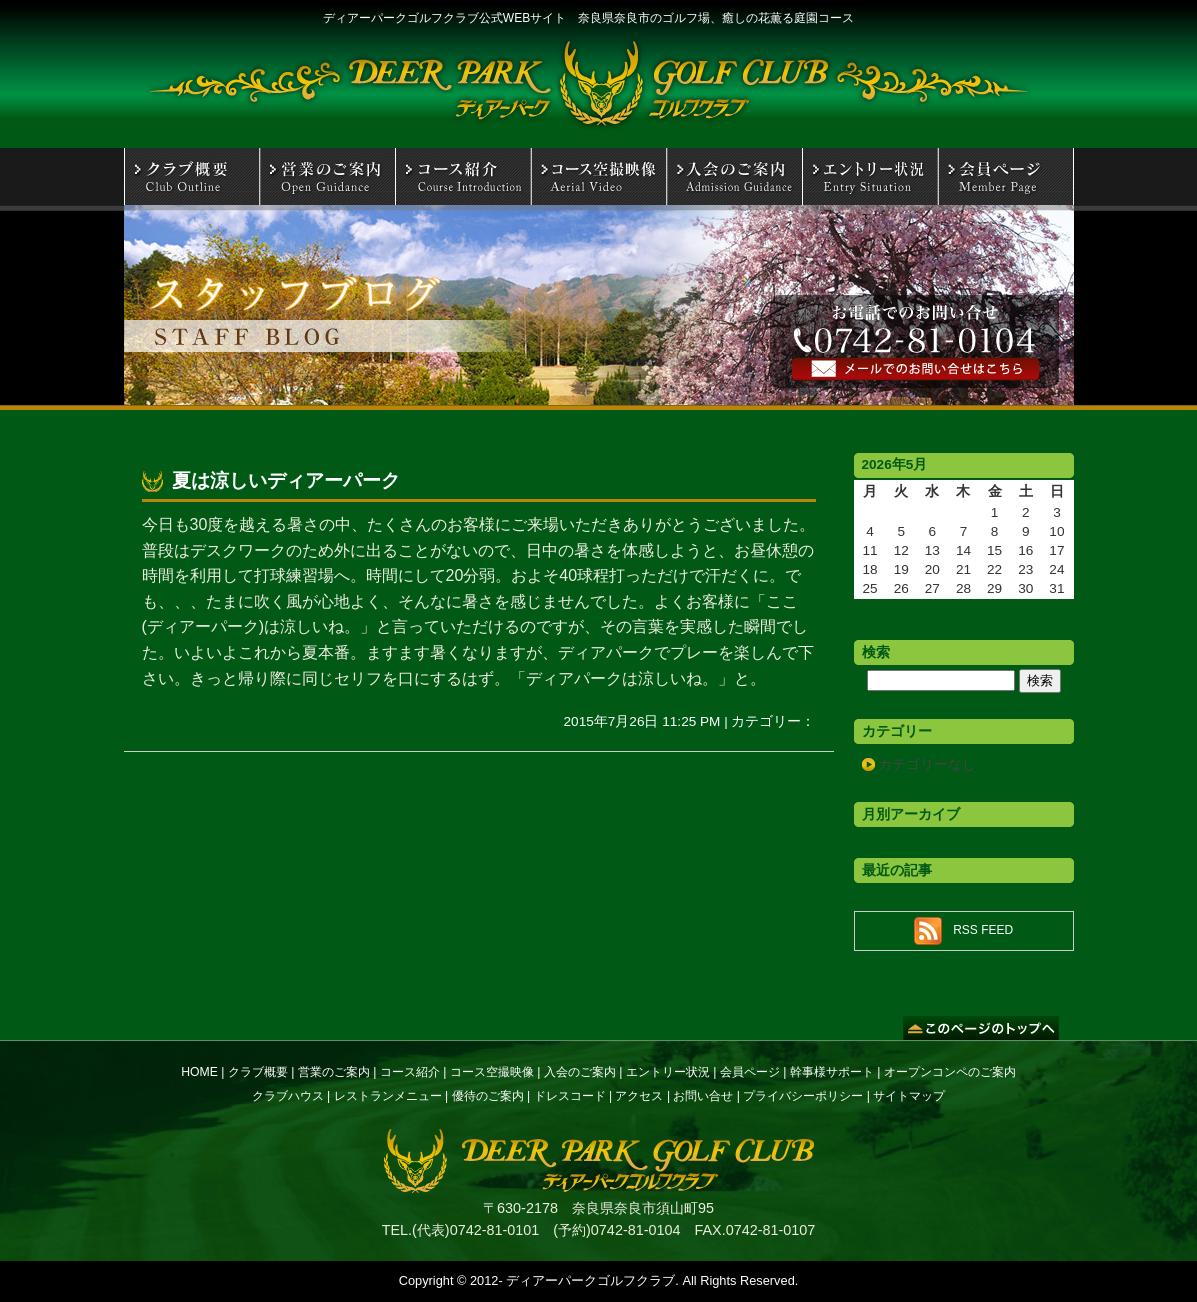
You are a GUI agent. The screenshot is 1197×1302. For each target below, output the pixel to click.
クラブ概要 (258, 1072)
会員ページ (750, 1072)
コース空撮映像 (492, 1072)
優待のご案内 (488, 1096)
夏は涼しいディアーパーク (286, 480)
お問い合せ (703, 1096)
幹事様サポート (832, 1072)
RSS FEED (983, 930)
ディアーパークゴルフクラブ (590, 1280)
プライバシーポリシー (803, 1096)
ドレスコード (570, 1096)
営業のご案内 (334, 1072)
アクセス (639, 1096)
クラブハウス (288, 1096)
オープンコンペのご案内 (950, 1072)
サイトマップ (909, 1096)
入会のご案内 (580, 1072)
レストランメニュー (388, 1096)
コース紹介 (410, 1072)
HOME (199, 1072)
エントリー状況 (668, 1072)
